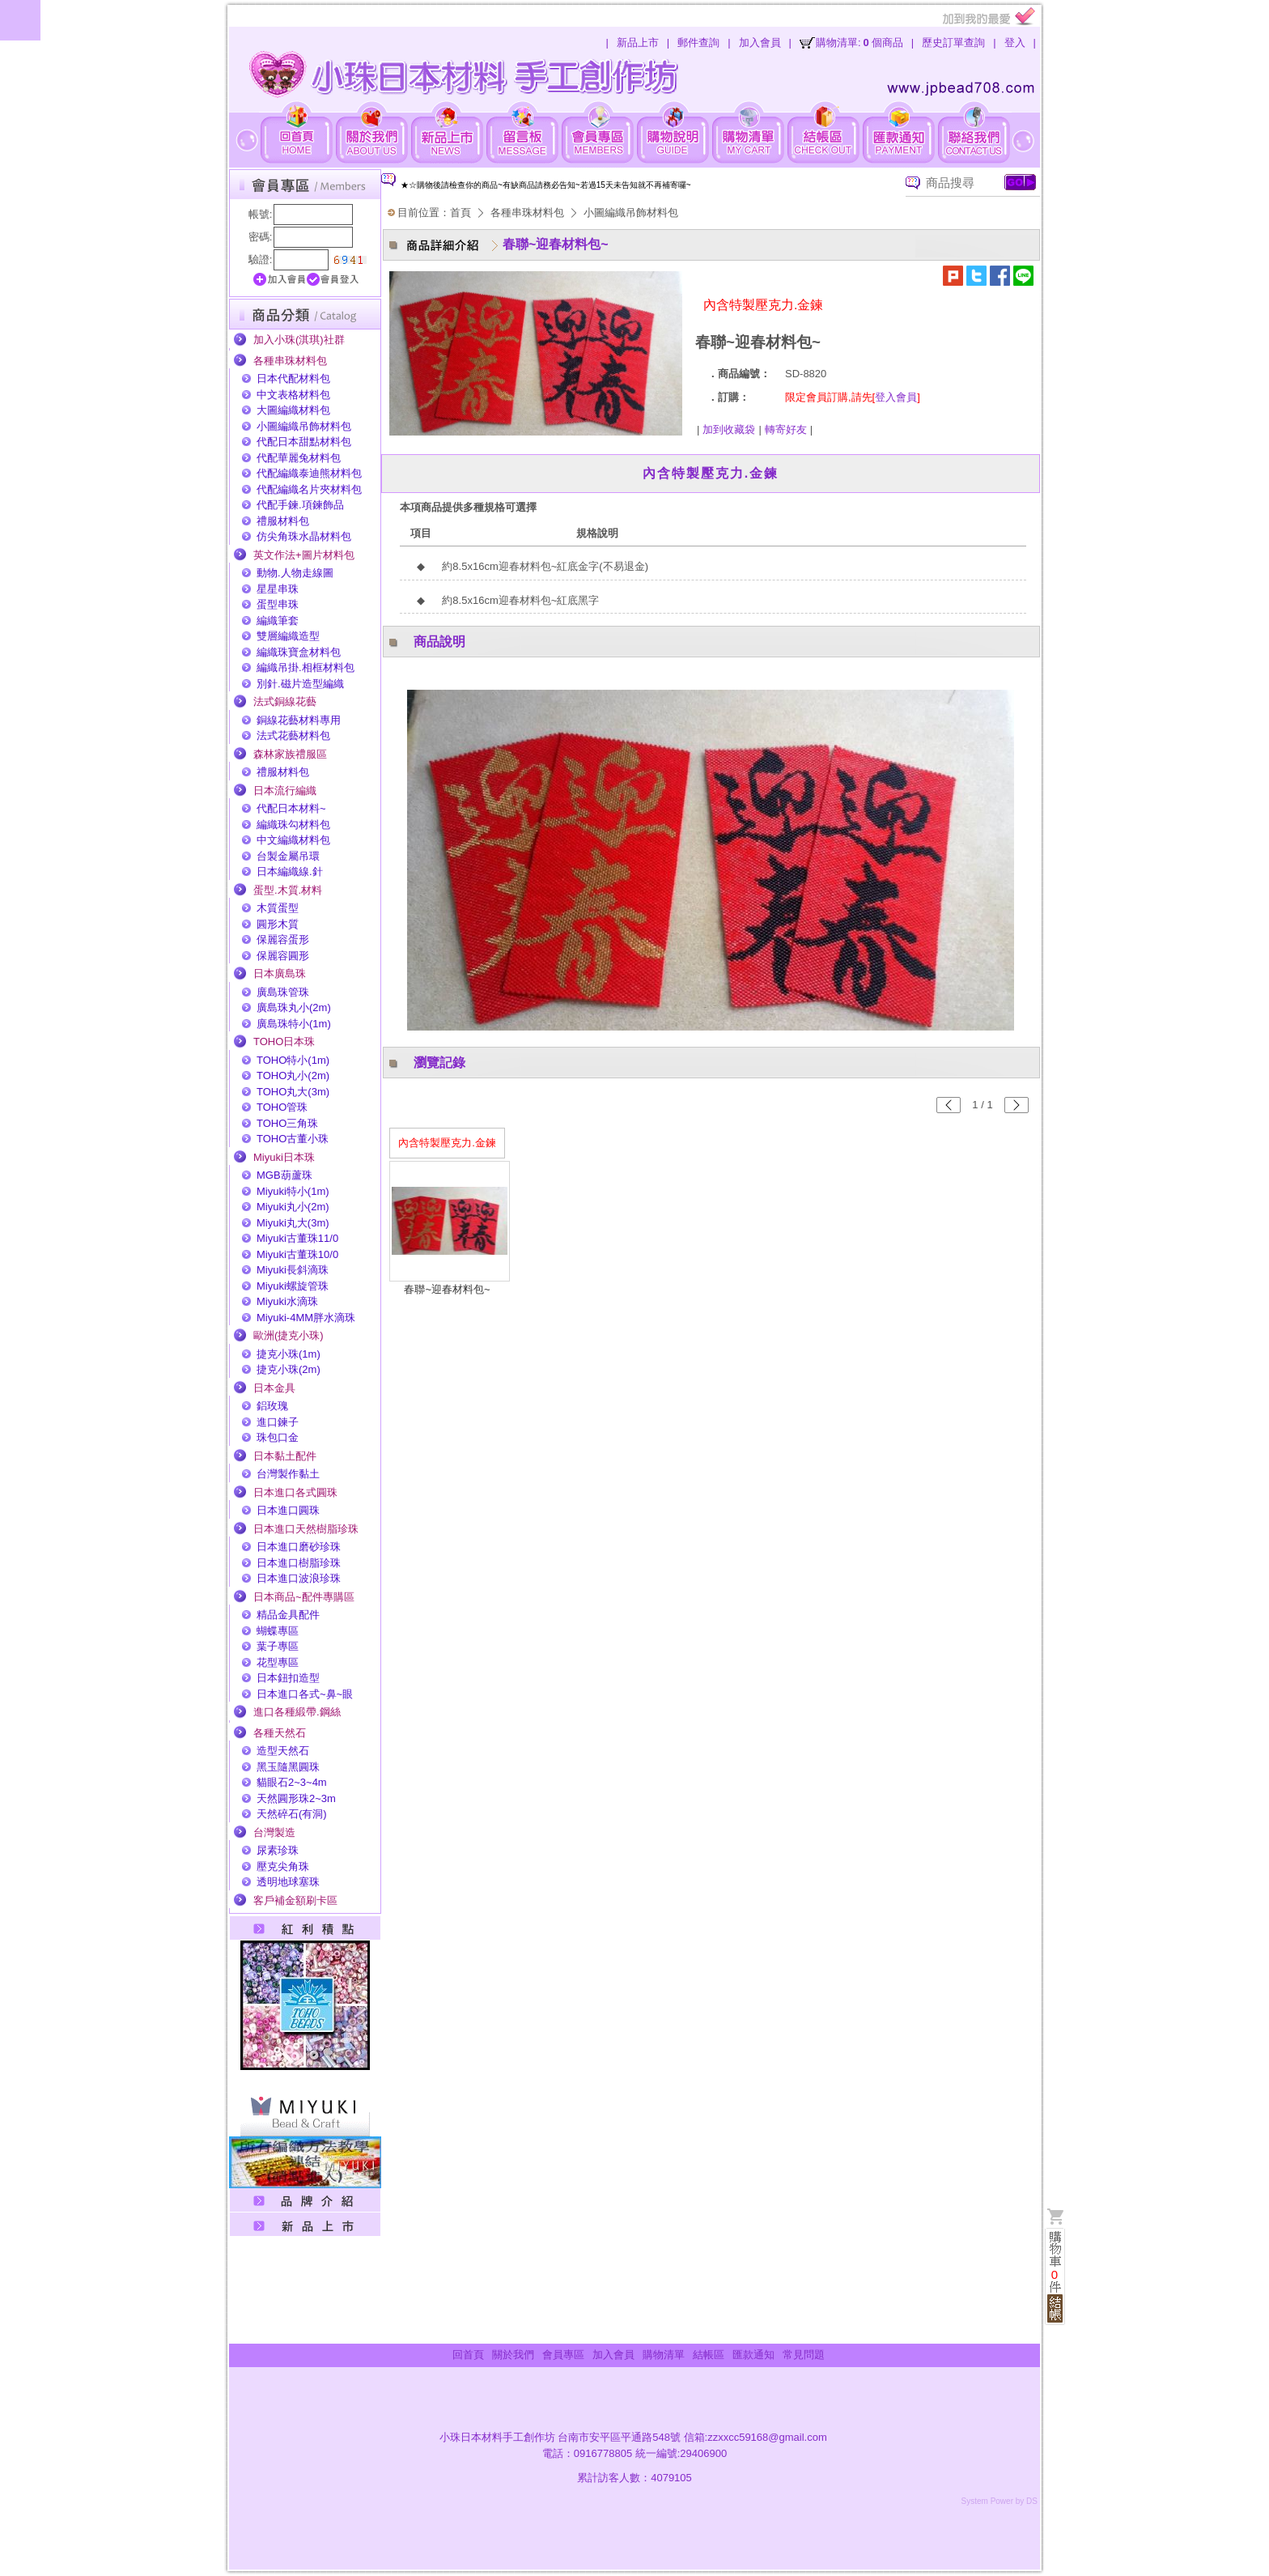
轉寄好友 (786, 429)
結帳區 (708, 2355)
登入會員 (896, 397)
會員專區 (563, 2355)
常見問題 (804, 2355)
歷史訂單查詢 (953, 42)
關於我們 (513, 2355)
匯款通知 (753, 2355)
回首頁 (468, 2355)
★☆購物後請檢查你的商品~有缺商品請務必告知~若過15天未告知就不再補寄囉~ (546, 185)
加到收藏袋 (728, 429)
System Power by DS (999, 2501)
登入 (1014, 42)
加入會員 (760, 42)
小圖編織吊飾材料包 (631, 212)
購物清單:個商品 (859, 43)
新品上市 (638, 42)
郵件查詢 (698, 42)
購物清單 (664, 2355)
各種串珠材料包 (527, 212)
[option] (621, 185)
